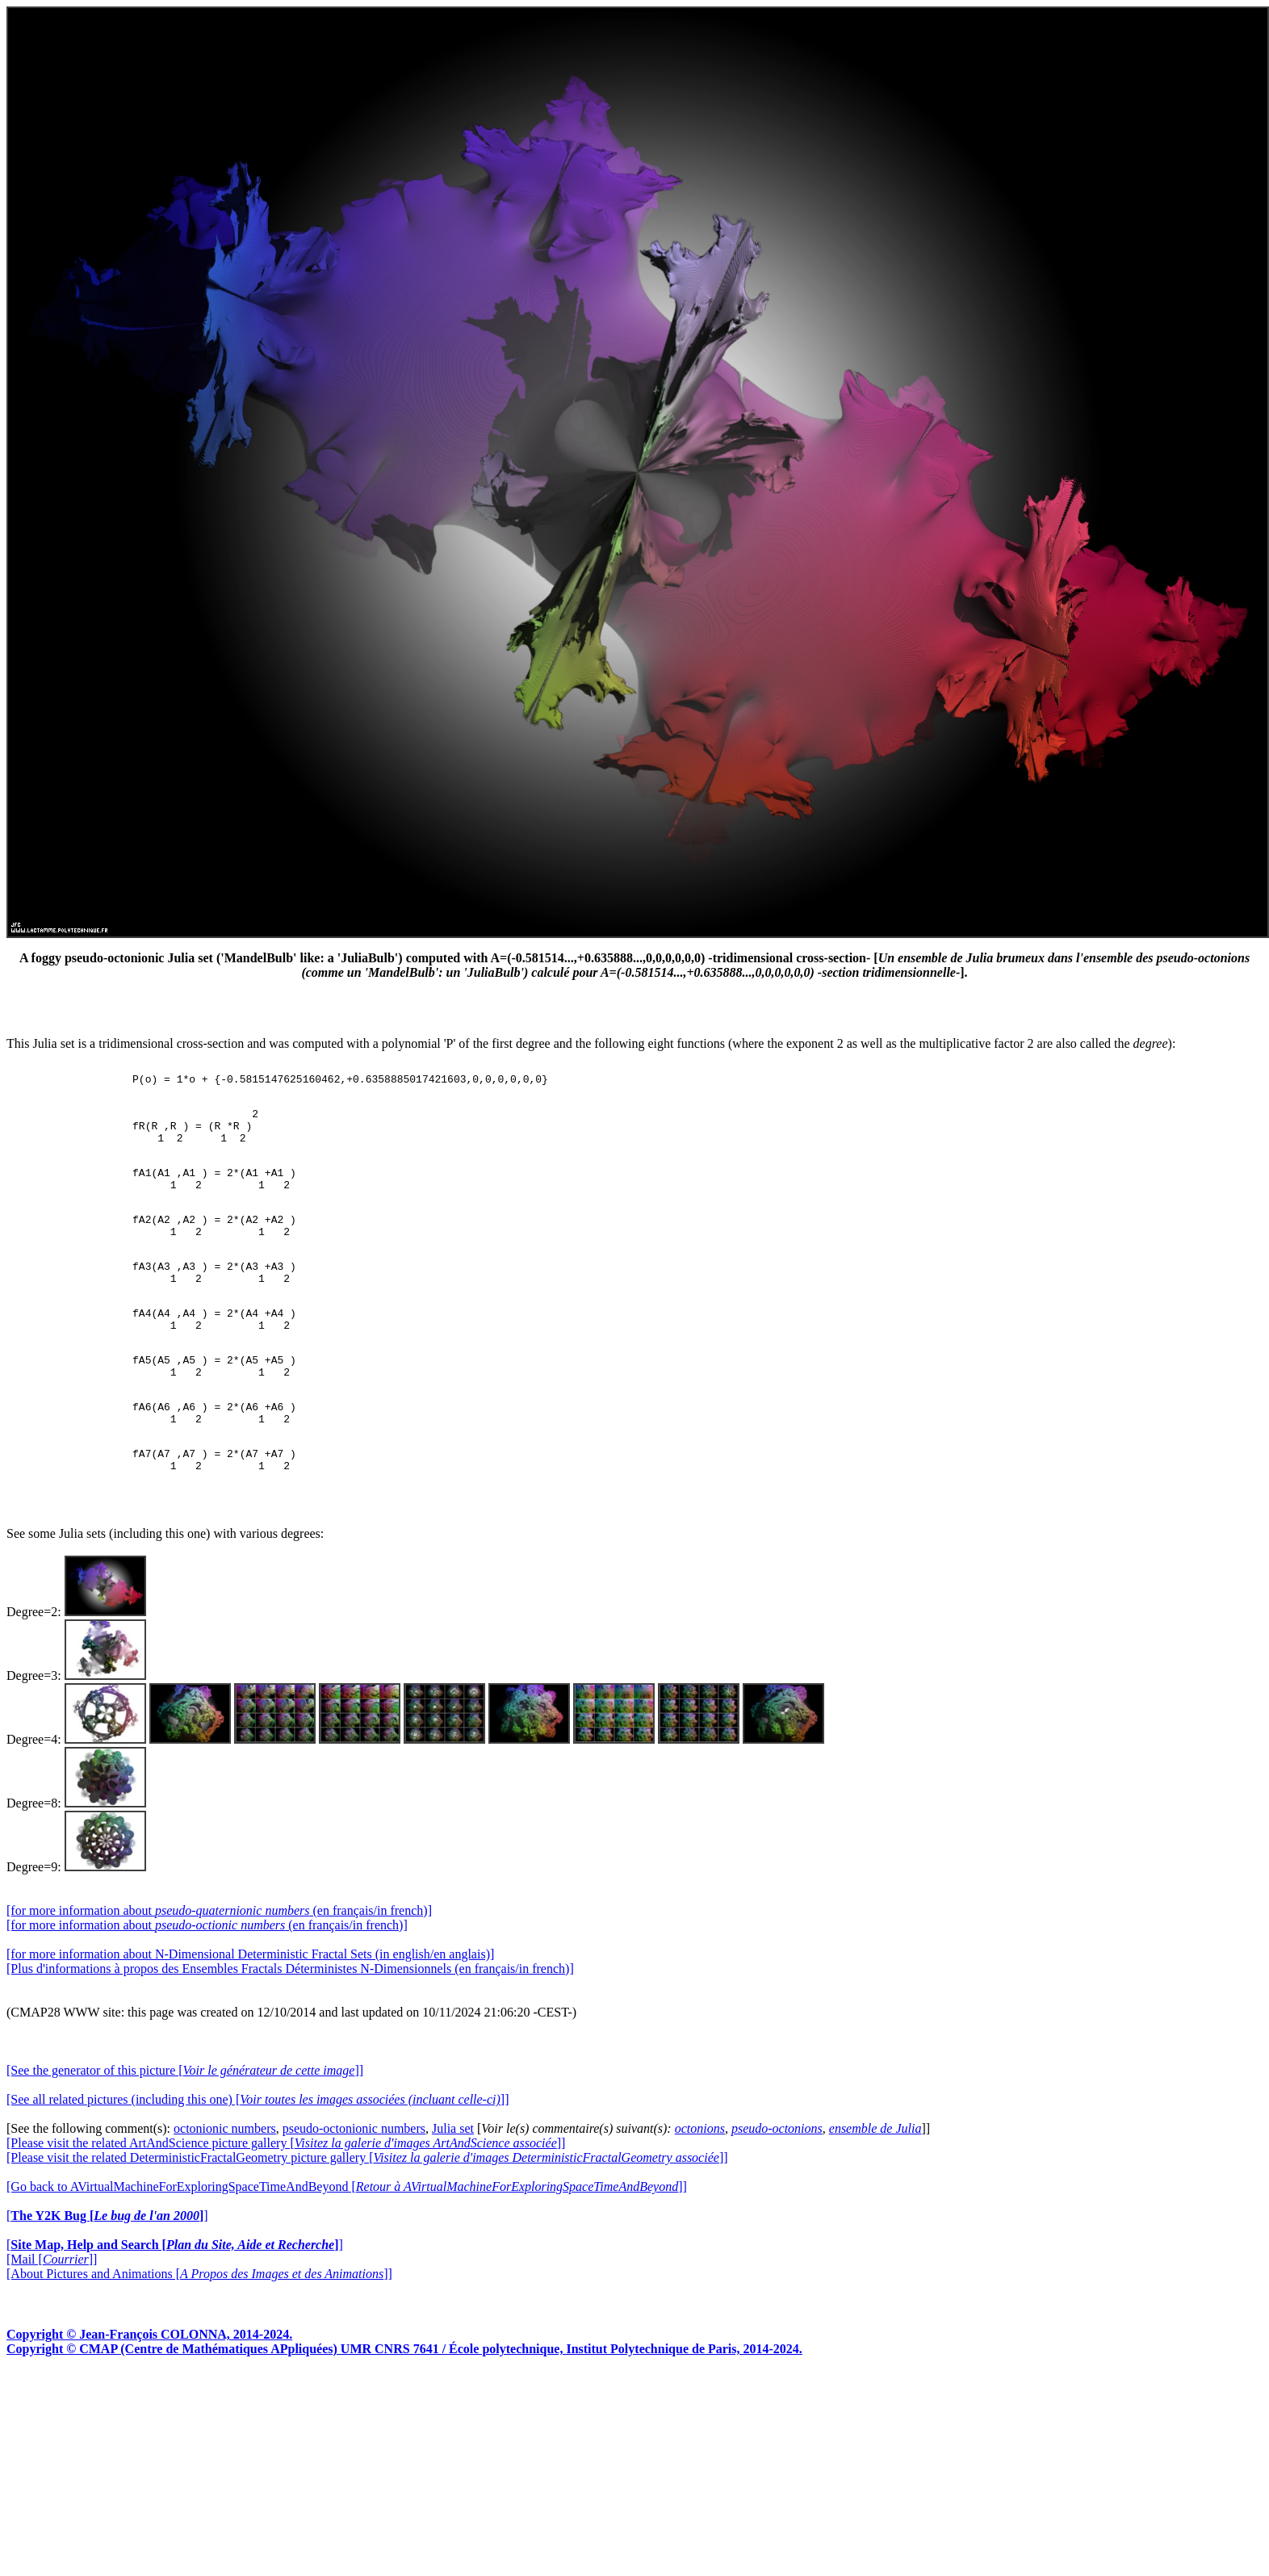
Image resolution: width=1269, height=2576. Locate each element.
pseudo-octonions (777, 2194)
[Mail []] (51, 2324)
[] (107, 2281)
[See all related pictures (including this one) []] (257, 2165)
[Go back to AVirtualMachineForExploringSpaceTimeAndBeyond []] (346, 2252)
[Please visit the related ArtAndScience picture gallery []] (285, 2208)
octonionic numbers (225, 2194)
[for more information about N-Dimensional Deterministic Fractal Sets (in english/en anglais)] (250, 2019)
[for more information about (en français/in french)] (219, 1976)
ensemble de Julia (875, 2194)
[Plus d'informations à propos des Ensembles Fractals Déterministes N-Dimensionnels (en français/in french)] (290, 2034)
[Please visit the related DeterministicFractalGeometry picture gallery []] (367, 2223)
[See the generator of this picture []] (184, 2135)
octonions (700, 2194)
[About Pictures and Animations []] (199, 2339)
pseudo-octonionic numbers (354, 2194)
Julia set (453, 2194)
